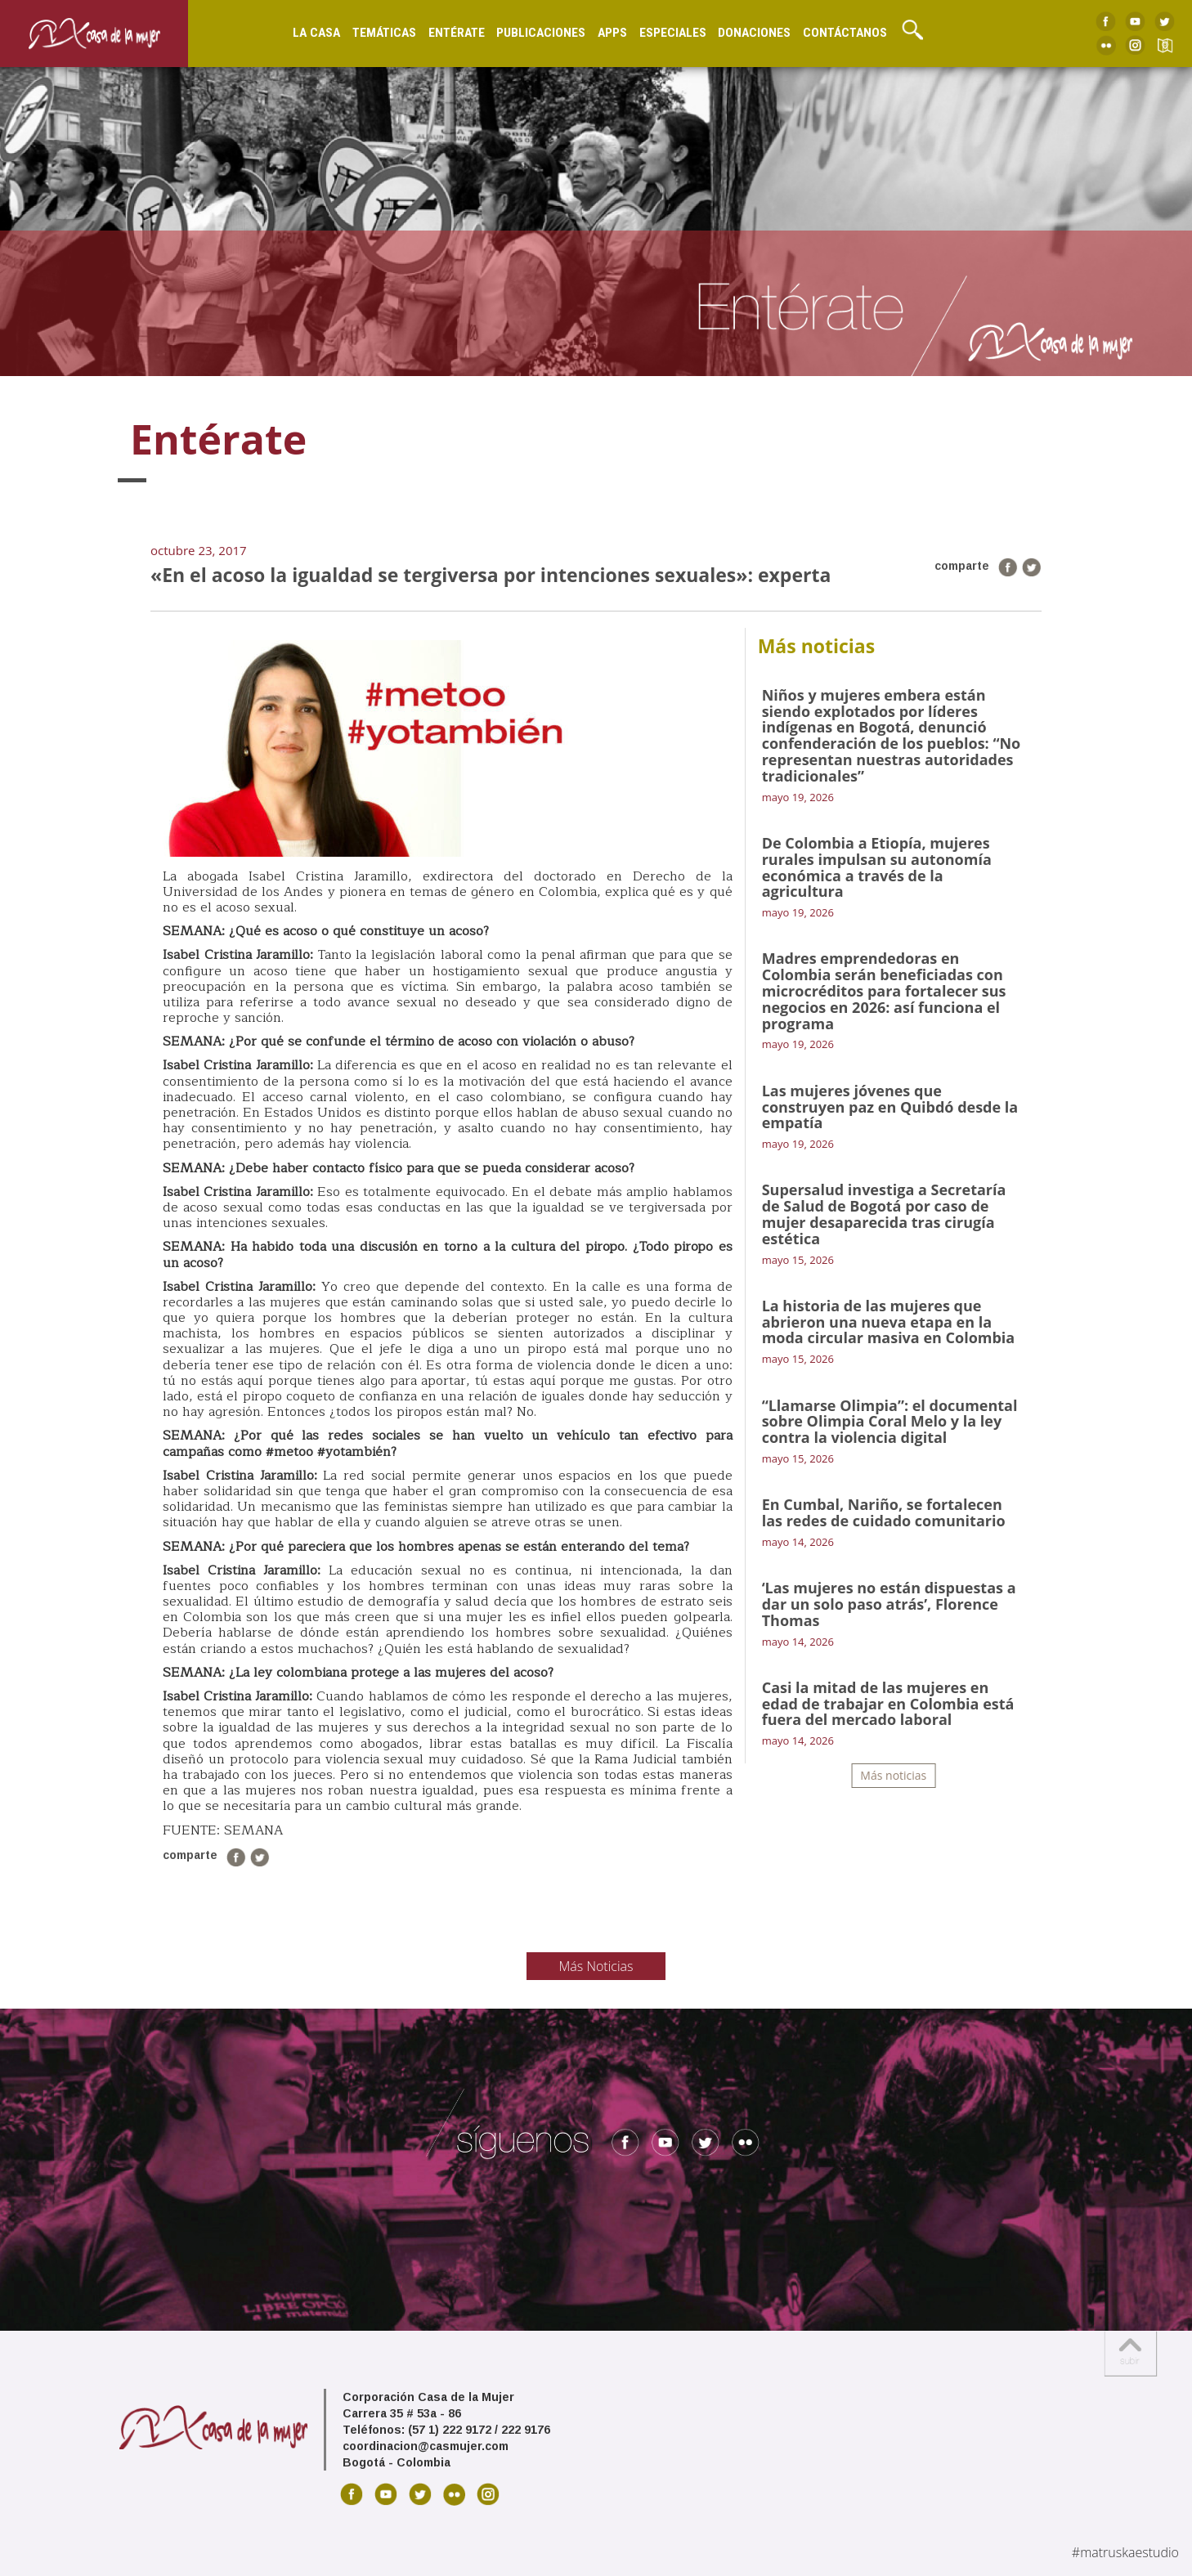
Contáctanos (845, 32)
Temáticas (384, 32)
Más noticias (893, 1775)
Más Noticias (596, 1966)
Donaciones (754, 32)
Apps (612, 32)
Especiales (672, 32)
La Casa (316, 32)
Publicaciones (540, 32)
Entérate (456, 32)
